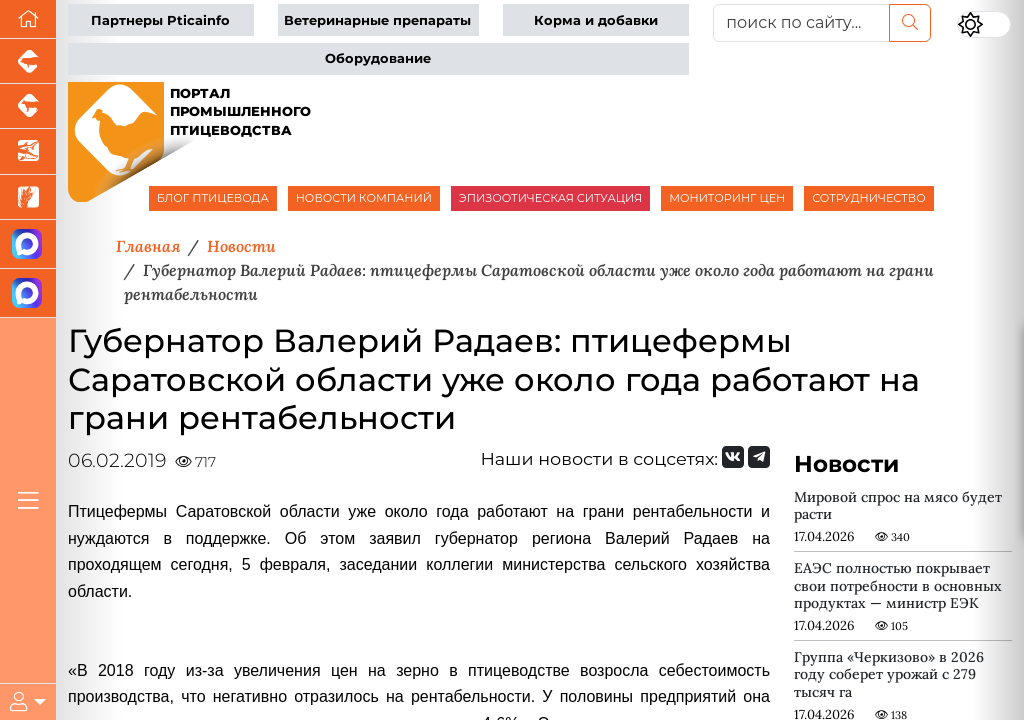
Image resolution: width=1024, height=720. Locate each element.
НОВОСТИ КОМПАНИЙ (364, 198)
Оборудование (378, 58)
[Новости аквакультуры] (28, 151)
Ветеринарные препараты (377, 20)
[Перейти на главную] (28, 19)
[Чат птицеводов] (28, 293)
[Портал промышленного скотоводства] (28, 106)
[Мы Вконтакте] (733, 457)
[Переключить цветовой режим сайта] (984, 24)
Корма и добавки (596, 20)
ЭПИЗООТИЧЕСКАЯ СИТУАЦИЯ (550, 198)
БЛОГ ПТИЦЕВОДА (213, 198)
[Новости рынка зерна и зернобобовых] (28, 197)
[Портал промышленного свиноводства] (28, 61)
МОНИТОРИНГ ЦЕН (727, 198)
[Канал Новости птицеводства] (28, 244)
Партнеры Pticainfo (160, 20)
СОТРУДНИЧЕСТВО (869, 198)
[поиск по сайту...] (801, 23)
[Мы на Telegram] (759, 457)
